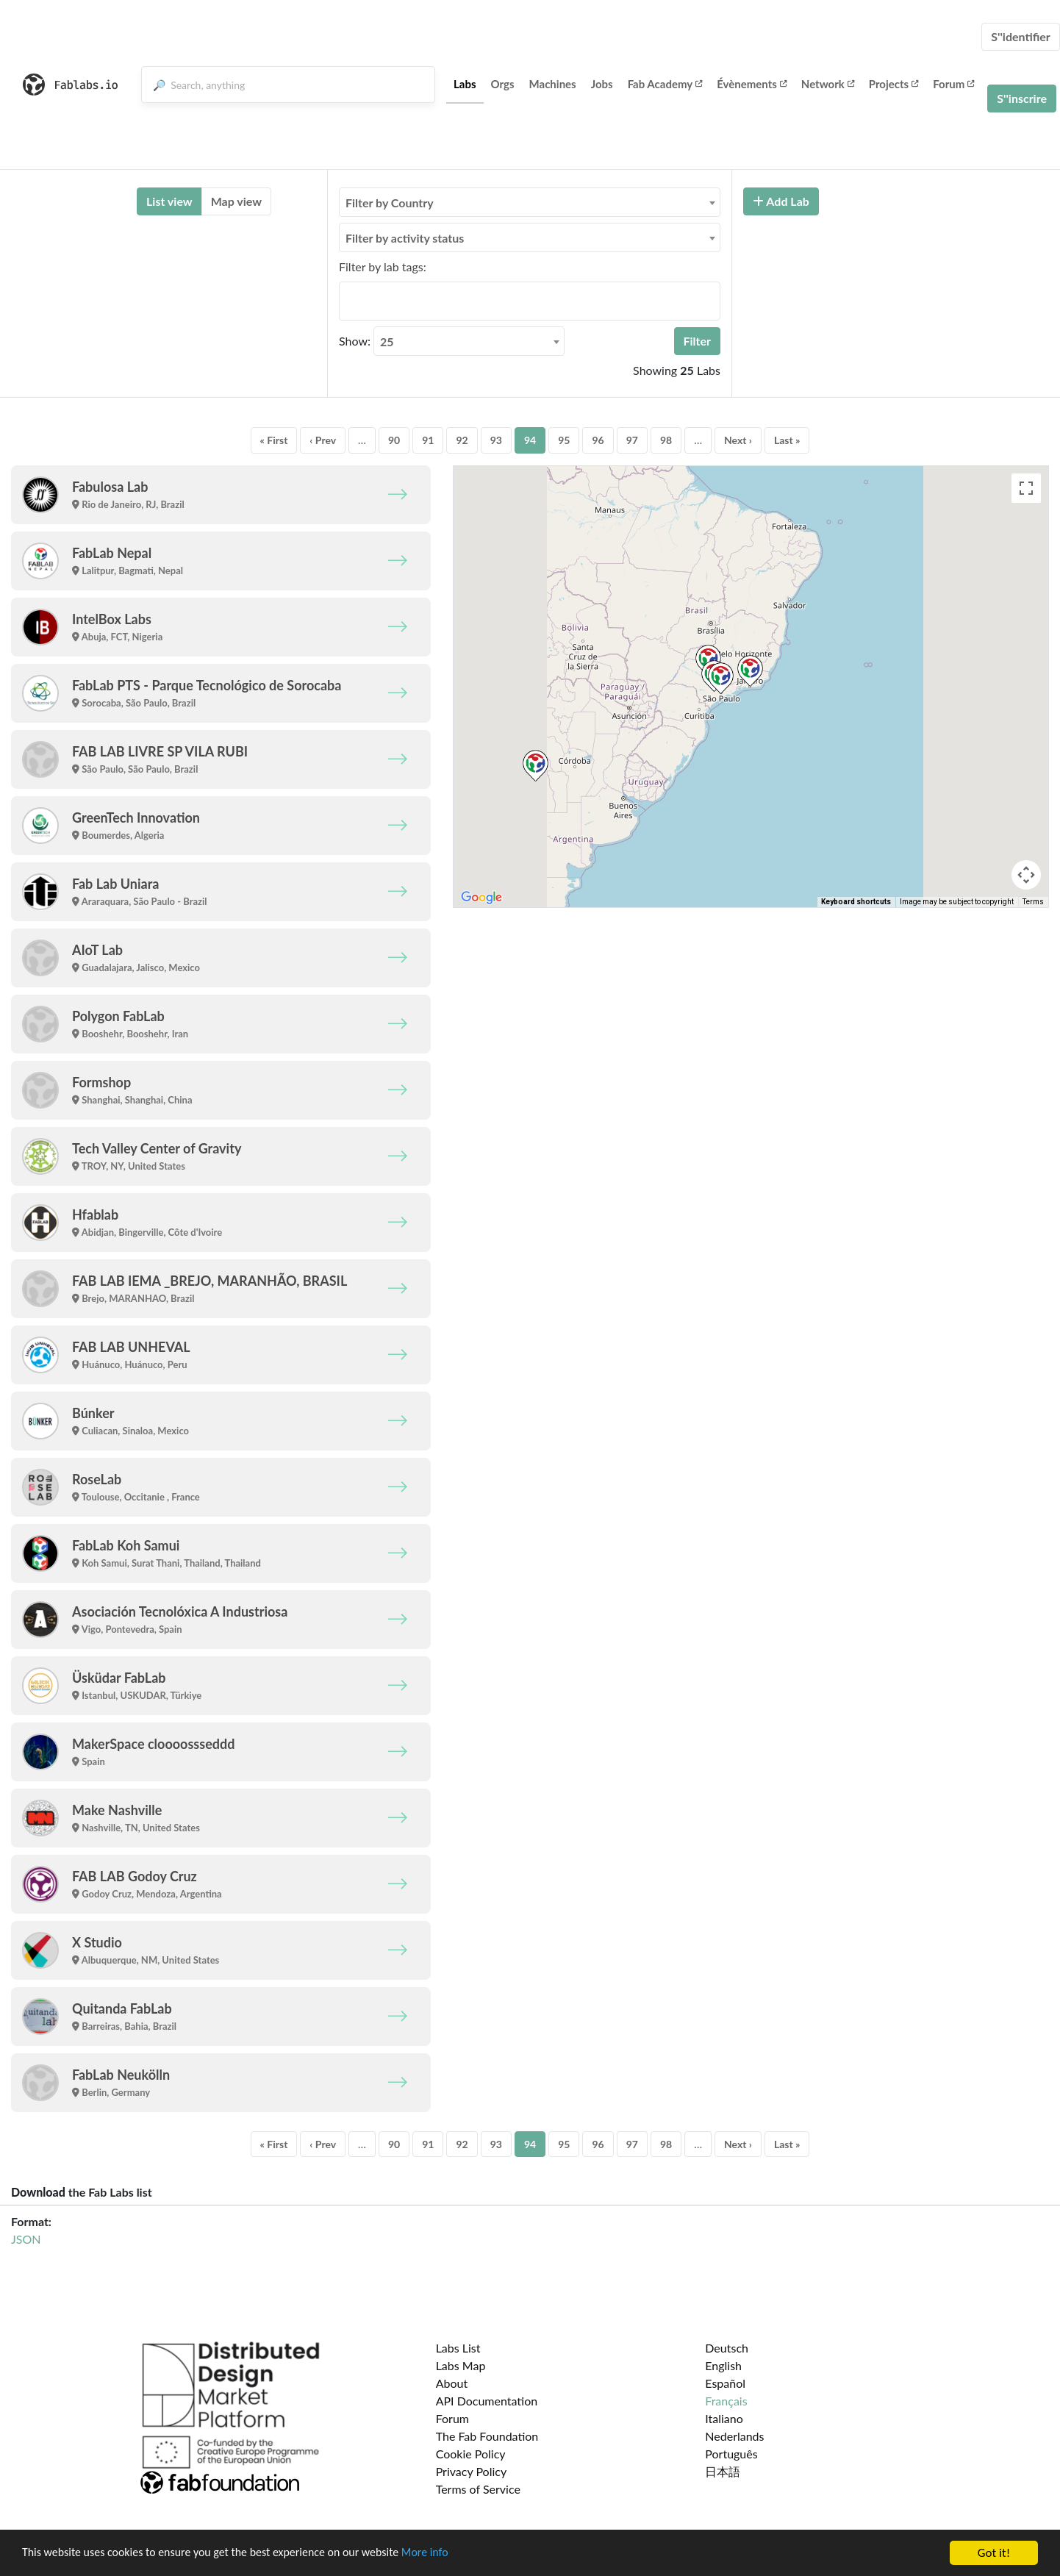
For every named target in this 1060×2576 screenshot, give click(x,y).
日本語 (722, 2471)
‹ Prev (322, 440)
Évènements (752, 83)
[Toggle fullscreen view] (1026, 488)
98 (666, 440)
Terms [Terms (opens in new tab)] (1033, 902)
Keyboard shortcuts (856, 902)
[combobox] (529, 202)
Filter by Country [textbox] (389, 203)
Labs (465, 83)
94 (530, 440)
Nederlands (734, 2436)
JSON (25, 2239)
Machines (552, 83)
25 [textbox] (387, 341)
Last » (787, 440)
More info (452, 2553)
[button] (750, 671)
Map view (236, 201)
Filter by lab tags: (382, 266)
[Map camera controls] (1026, 875)
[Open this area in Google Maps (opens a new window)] (481, 897)
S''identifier (1020, 36)
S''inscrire (1022, 98)
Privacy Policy (471, 2471)
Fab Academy (665, 83)
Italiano (724, 2418)
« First (274, 440)
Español (725, 2383)
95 (564, 440)
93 (496, 440)
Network (827, 83)
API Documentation (487, 2401)
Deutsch (726, 2348)
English (723, 2365)
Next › (738, 440)
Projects (893, 83)
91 (428, 440)
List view (169, 201)
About (452, 2383)
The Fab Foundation (487, 2436)
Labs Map (461, 2365)
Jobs (602, 83)
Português (731, 2454)
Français (726, 2401)
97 (632, 440)
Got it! (994, 2553)
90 (394, 440)
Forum (953, 83)
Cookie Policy (471, 2454)
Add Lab (781, 201)
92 (462, 440)
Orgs (503, 83)
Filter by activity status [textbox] (404, 238)
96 (598, 440)
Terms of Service (478, 2489)
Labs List (458, 2348)
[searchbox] (347, 300)
